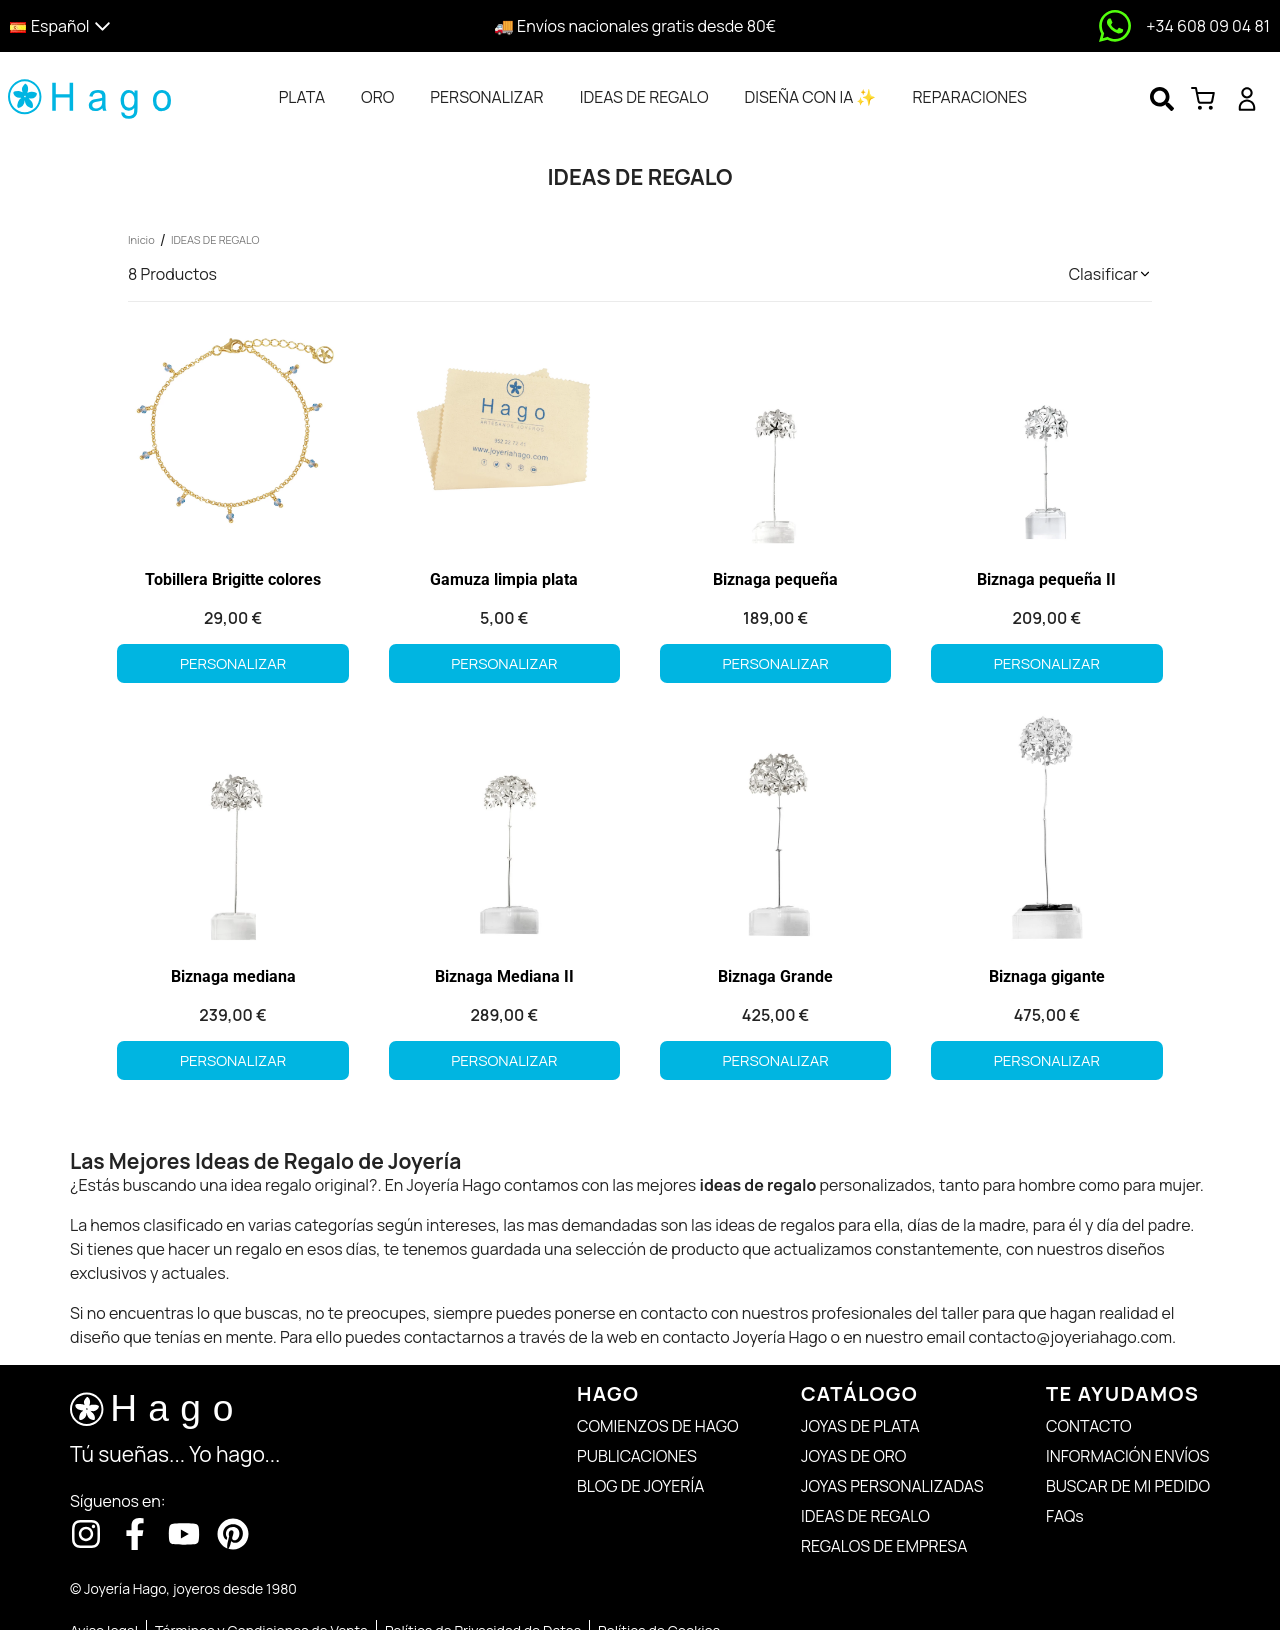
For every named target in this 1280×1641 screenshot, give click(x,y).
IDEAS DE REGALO (644, 97)
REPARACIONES (969, 97)
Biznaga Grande (775, 976)
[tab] (302, 97)
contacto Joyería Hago (744, 1337)
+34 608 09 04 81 (1208, 26)
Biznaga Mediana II (504, 976)
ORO (377, 97)
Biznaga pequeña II (1046, 579)
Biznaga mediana (233, 976)
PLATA (302, 97)
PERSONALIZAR (486, 97)
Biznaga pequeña (775, 579)
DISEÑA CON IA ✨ (810, 97)
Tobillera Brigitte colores (233, 579)
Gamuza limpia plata (504, 579)
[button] (162, 26)
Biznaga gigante (1047, 976)
